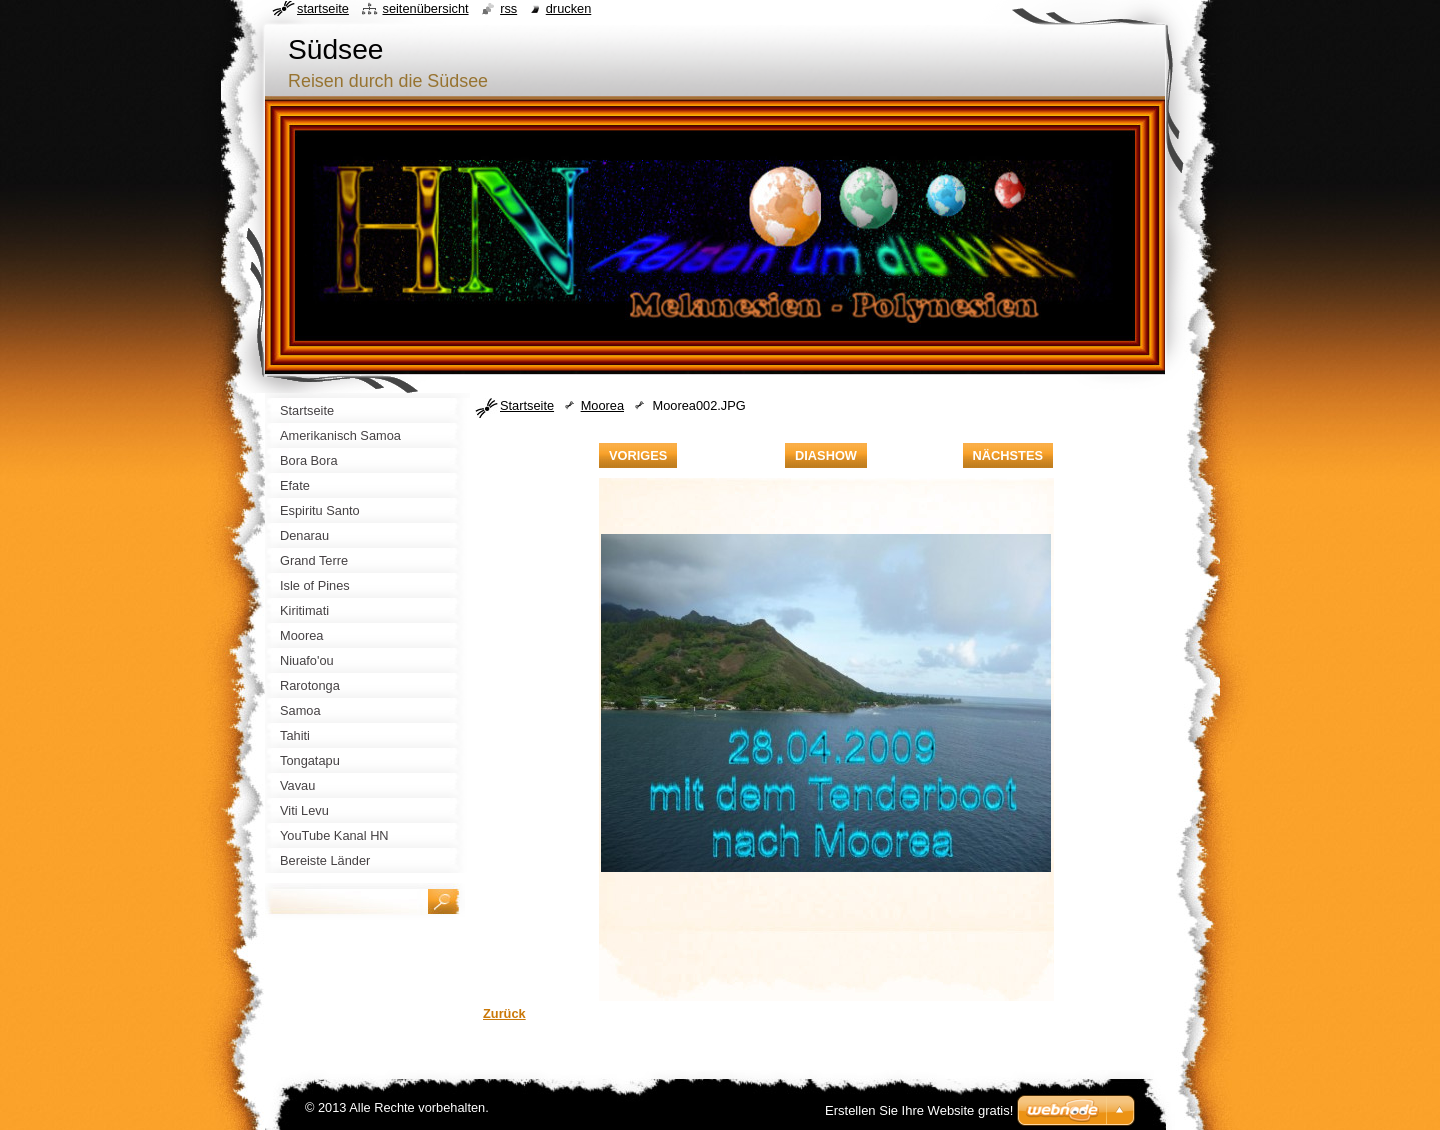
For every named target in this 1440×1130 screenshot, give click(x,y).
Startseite (527, 405)
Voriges (638, 455)
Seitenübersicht (425, 8)
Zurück (504, 1013)
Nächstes (1008, 455)
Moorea (602, 405)
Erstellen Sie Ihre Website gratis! (919, 1110)
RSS (508, 8)
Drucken (569, 8)
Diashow (826, 455)
